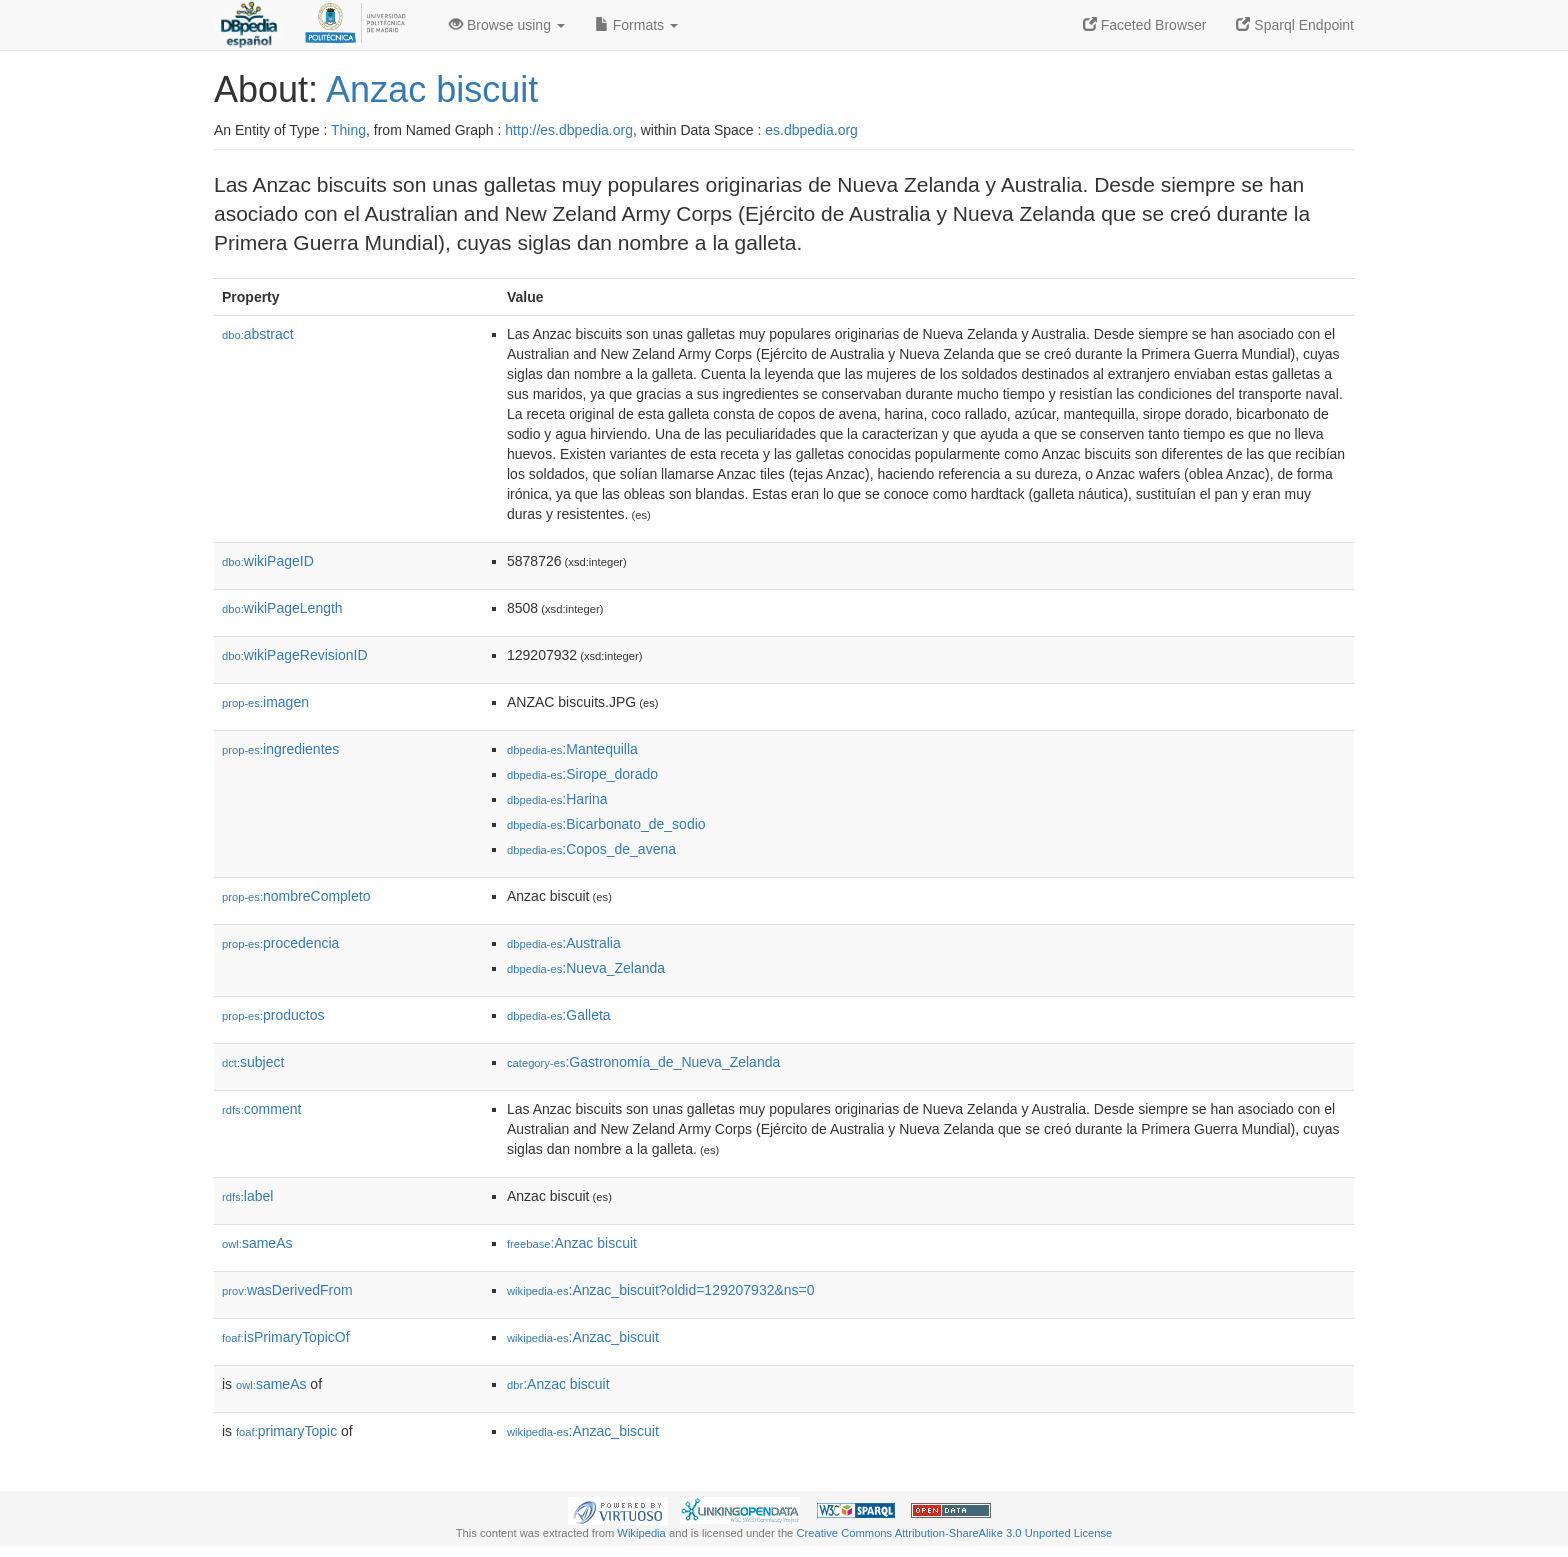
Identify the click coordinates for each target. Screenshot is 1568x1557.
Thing (348, 130)
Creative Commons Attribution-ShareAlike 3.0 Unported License (954, 1533)
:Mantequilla (572, 749)
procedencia (280, 943)
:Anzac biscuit (572, 1243)
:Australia (564, 943)
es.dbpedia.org (811, 130)
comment (261, 1109)
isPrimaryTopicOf (286, 1337)
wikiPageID (268, 561)
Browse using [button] (507, 25)
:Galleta (559, 1015)
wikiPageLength (282, 608)
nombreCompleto (296, 896)
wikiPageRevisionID (295, 655)
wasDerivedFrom (287, 1290)
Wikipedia (641, 1533)
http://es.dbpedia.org (569, 130)
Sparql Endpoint (1295, 25)
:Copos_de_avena (591, 849)
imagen (265, 702)
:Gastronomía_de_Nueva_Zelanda (643, 1062)
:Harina (557, 799)
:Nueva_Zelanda (586, 968)
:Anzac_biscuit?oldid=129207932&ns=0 (661, 1290)
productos (273, 1015)
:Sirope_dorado (582, 774)
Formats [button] (636, 25)
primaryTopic (286, 1431)
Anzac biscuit (432, 89)
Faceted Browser (1145, 25)
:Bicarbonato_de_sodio (606, 824)
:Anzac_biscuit (583, 1337)
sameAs (257, 1243)
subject (253, 1062)
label (247, 1196)
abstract (258, 334)
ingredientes (280, 749)
